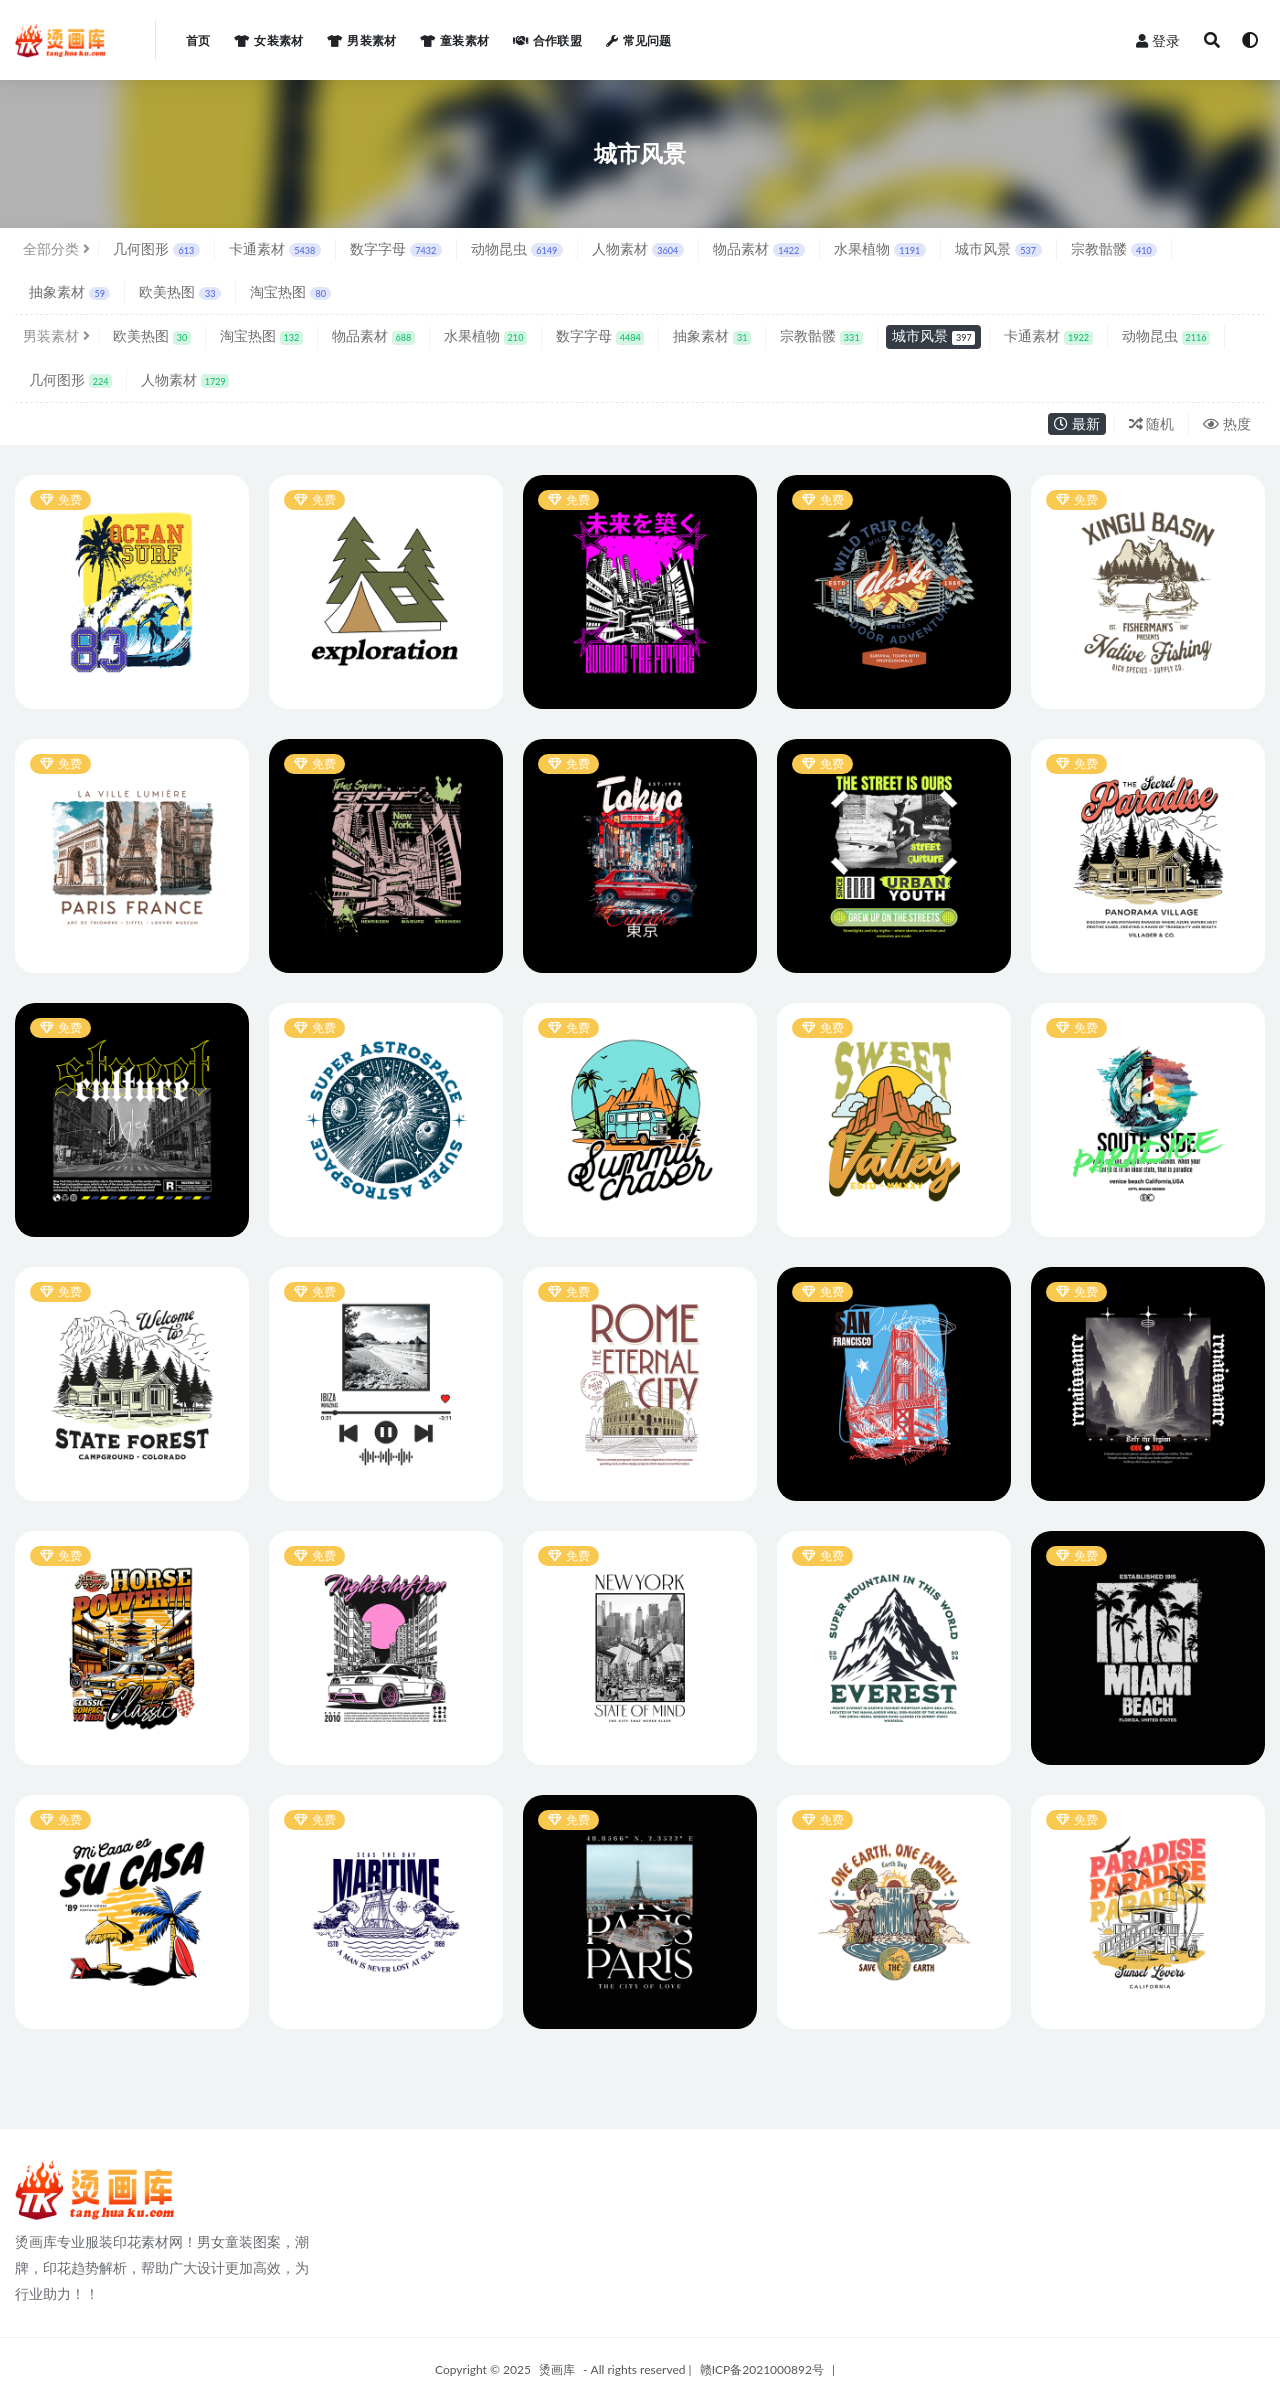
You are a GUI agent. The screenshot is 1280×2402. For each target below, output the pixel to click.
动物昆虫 (517, 248)
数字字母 (396, 248)
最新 (1077, 423)
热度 (1227, 423)
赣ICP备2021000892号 (762, 2369)
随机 (1152, 423)
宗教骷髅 (1114, 248)
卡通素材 (275, 248)
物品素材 (759, 248)
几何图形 (156, 248)
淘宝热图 (290, 291)
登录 (1158, 40)
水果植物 (880, 248)
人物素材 (638, 248)
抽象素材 (69, 291)
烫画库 (557, 2369)
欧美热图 (179, 291)
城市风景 (998, 248)
